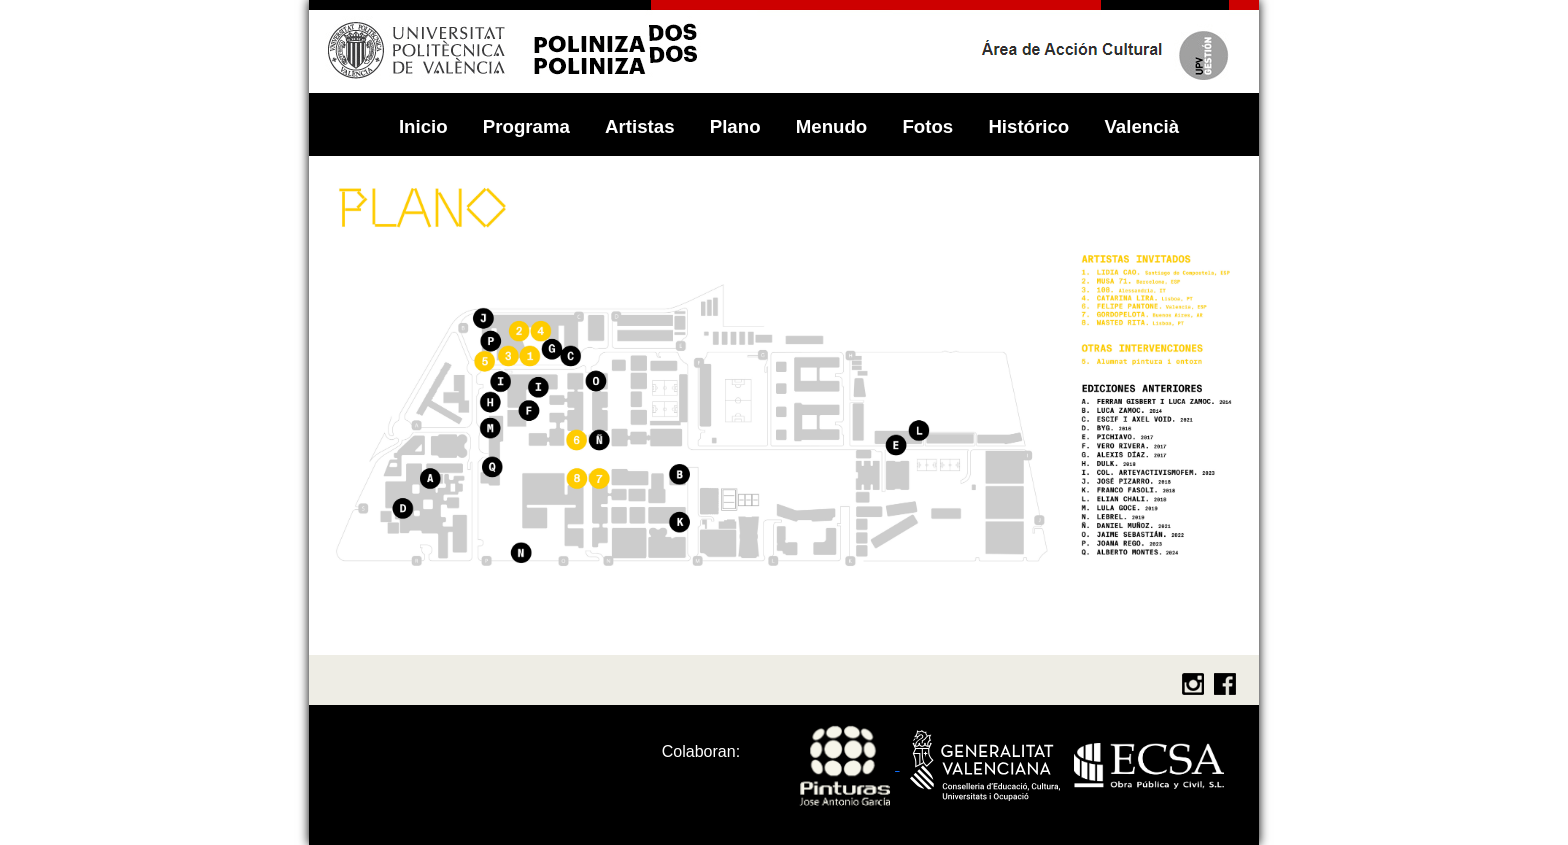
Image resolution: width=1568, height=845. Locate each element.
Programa (529, 126)
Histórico (1031, 126)
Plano (738, 126)
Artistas (642, 126)
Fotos (930, 126)
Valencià (1141, 126)
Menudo (834, 126)
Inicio (426, 126)
